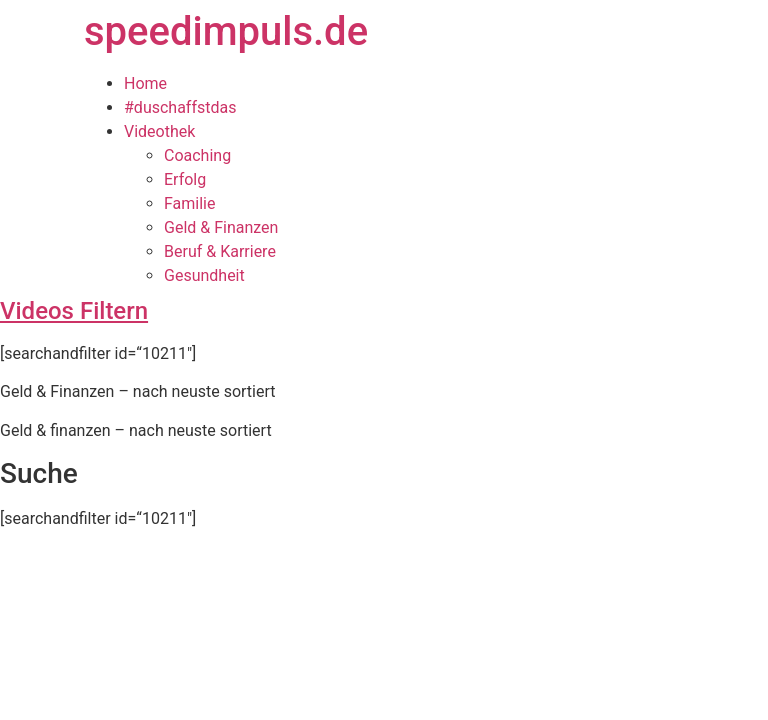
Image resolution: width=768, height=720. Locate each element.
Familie (189, 203)
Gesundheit (204, 275)
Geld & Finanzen (221, 227)
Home (145, 83)
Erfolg (185, 179)
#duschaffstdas (180, 107)
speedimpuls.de (226, 31)
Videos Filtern (74, 311)
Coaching (197, 155)
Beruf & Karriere (220, 251)
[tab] (384, 311)
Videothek (159, 131)
